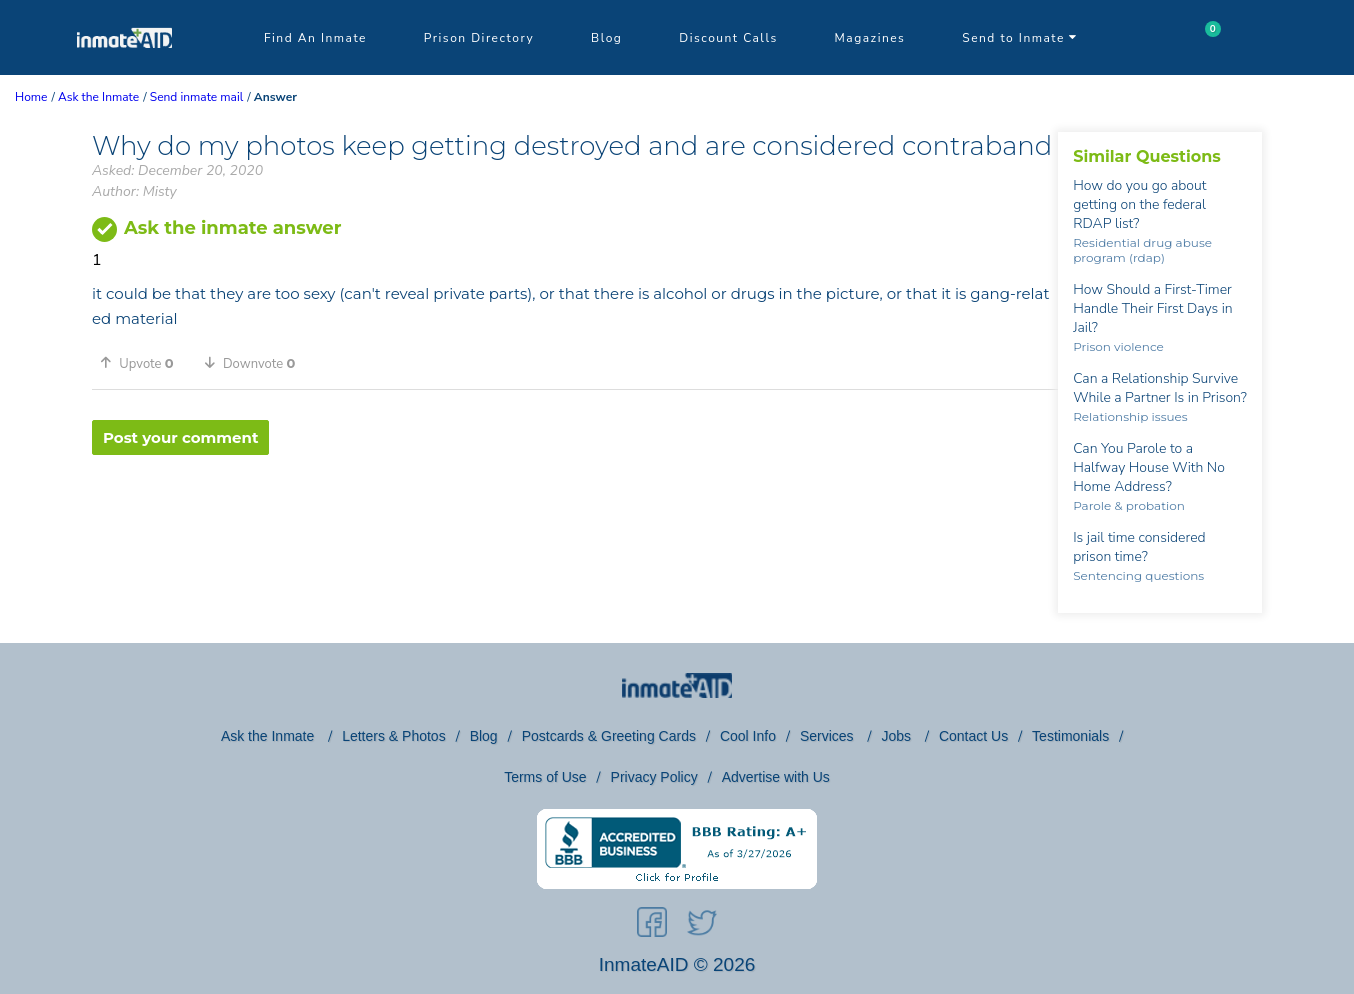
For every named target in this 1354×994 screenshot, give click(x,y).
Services (829, 736)
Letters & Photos (394, 736)
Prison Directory (479, 38)
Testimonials (1070, 736)
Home (31, 97)
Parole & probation (1129, 505)
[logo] (124, 70)
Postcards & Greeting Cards (609, 736)
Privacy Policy (654, 777)
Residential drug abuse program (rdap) (1142, 250)
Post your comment (180, 437)
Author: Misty (134, 191)
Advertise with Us (776, 777)
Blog (606, 38)
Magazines (870, 38)
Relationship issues (1130, 416)
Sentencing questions (1138, 575)
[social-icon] (652, 926)
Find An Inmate (315, 38)
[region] (575, 520)
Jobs (897, 736)
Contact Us (973, 736)
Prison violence (1118, 346)
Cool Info (748, 736)
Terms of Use (545, 777)
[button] (144, 363)
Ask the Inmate (269, 736)
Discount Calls (728, 38)
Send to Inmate (1020, 38)
